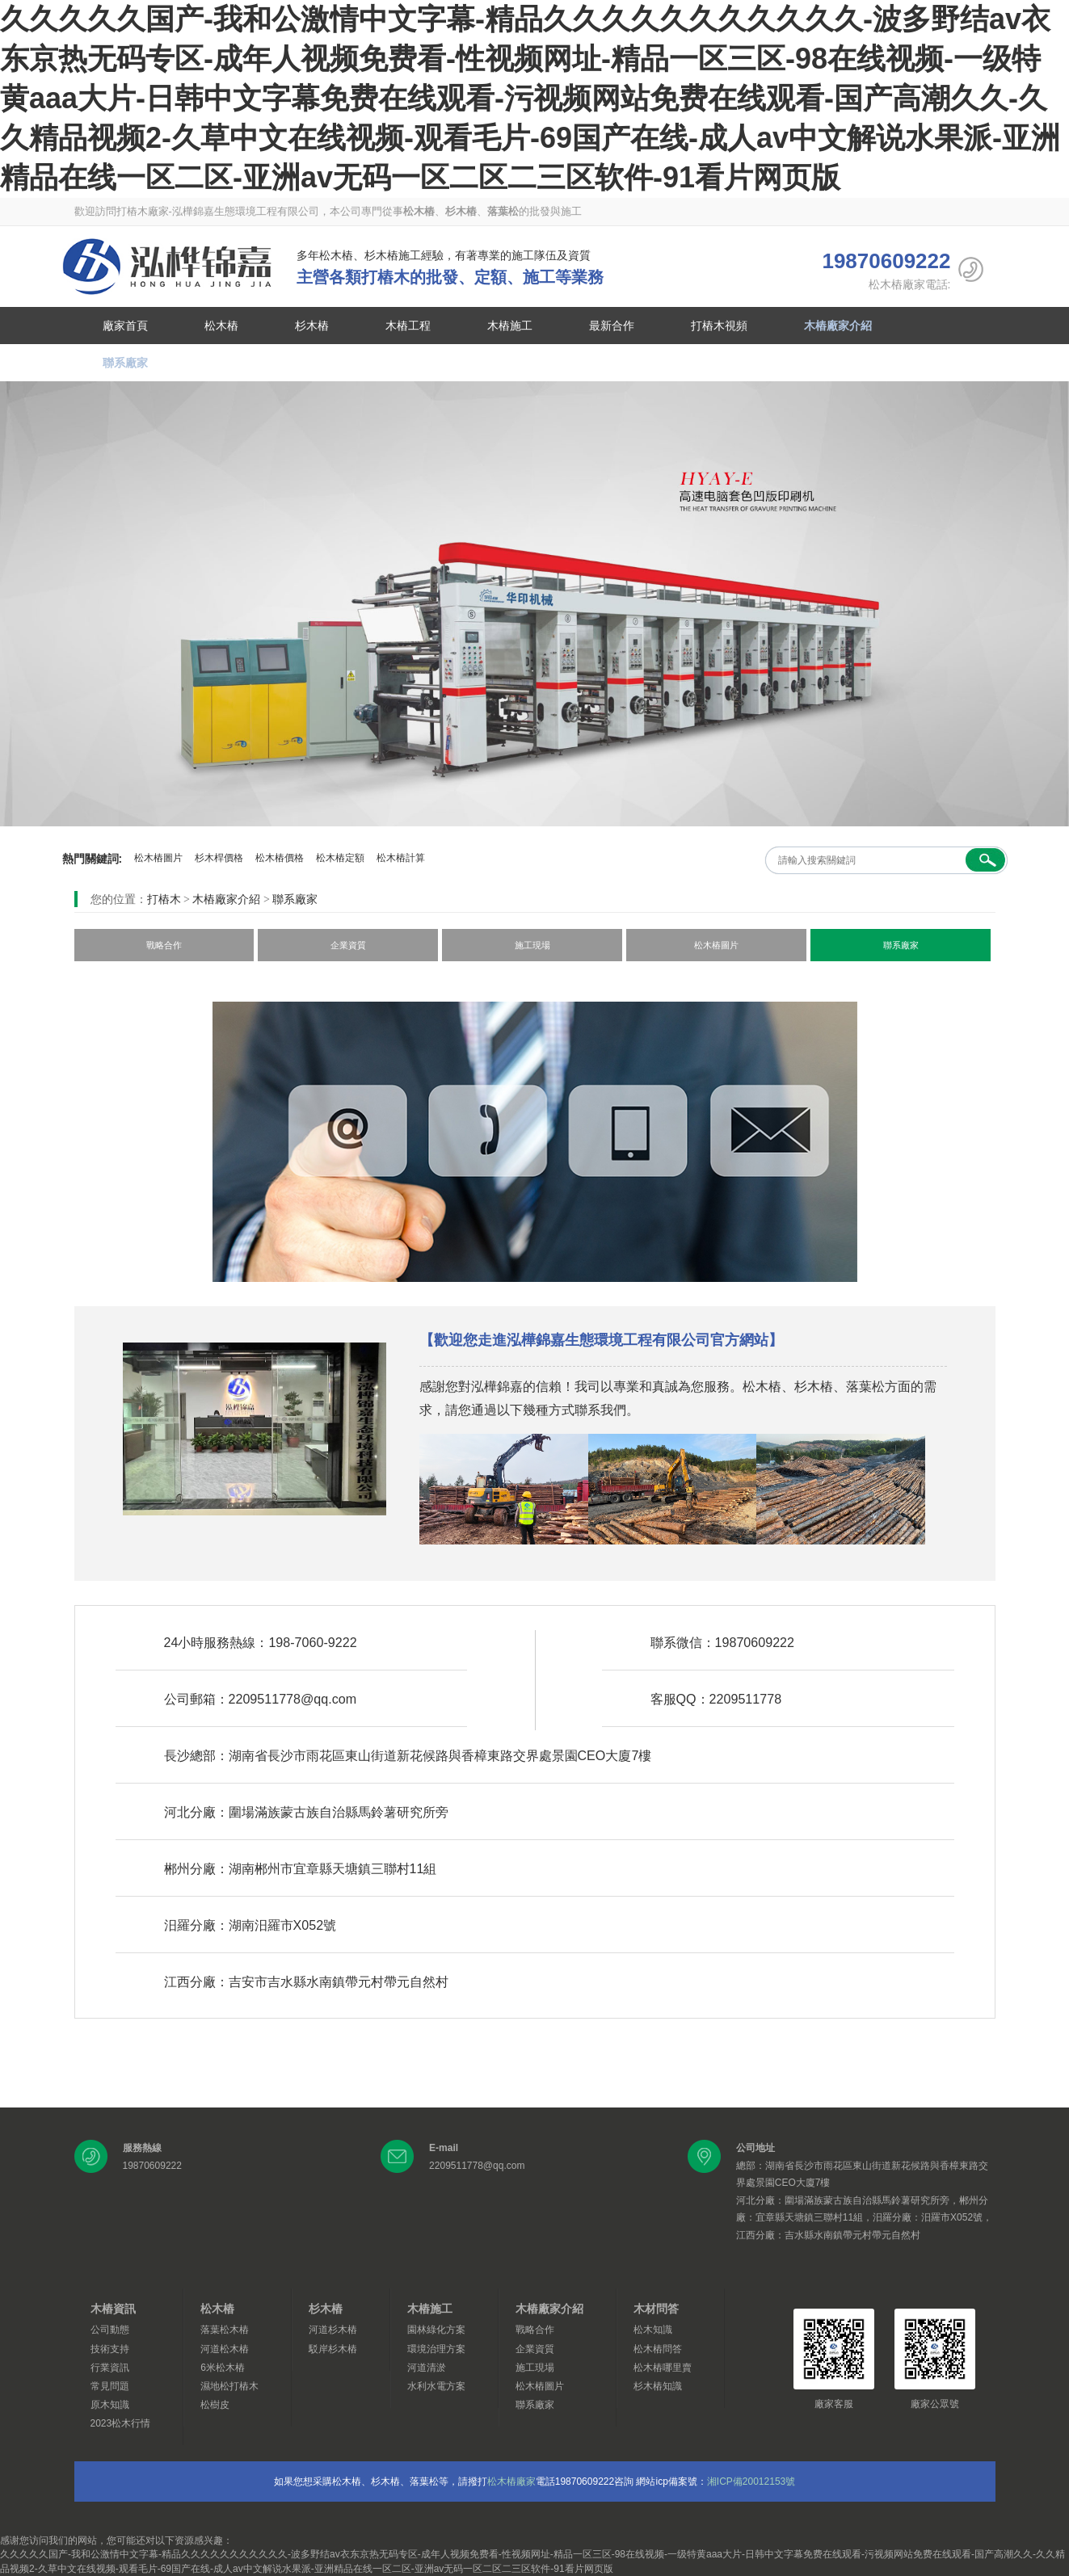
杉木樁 (312, 325)
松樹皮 (214, 2404)
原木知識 (109, 2404)
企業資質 (348, 945)
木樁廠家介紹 (838, 325)
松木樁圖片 (158, 858)
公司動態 (109, 2329)
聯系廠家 (125, 362)
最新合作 (611, 325)
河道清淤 (426, 2367)
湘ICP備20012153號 (751, 2481)
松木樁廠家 (511, 2481)
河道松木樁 (224, 2349)
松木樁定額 (340, 858)
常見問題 (109, 2386)
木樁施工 (509, 325)
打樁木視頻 (719, 325)
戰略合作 (164, 945)
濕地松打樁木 (229, 2386)
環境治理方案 (436, 2349)
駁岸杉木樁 (333, 2349)
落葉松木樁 (224, 2329)
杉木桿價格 (219, 858)
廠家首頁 (125, 325)
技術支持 (109, 2349)
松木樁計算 (401, 858)
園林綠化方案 (436, 2329)
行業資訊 (109, 2367)
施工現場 (532, 945)
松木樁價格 (279, 858)
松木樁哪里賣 (662, 2367)
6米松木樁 (222, 2367)
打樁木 (164, 899)
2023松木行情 (120, 2423)
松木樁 (167, 266)
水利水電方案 (436, 2386)
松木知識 (652, 2329)
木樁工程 (408, 325)
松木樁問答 (657, 2349)
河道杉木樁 (333, 2329)
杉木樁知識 (657, 2386)
